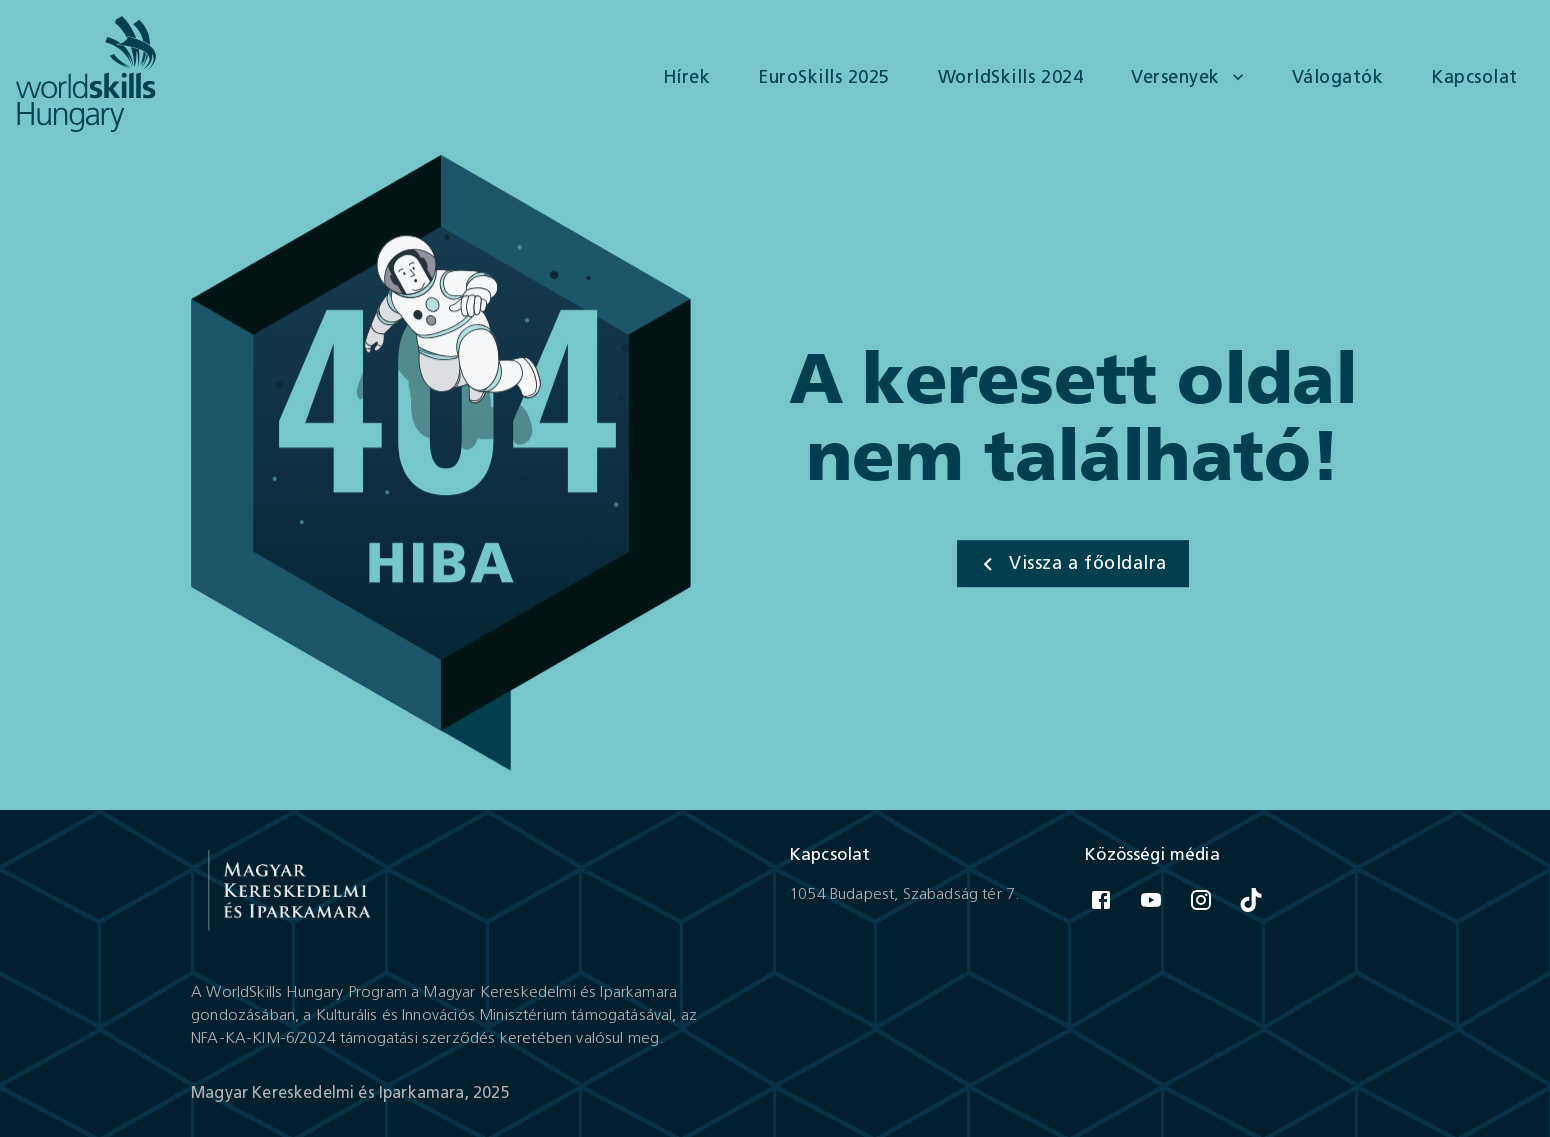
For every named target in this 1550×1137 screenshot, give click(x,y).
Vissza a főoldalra (1072, 564)
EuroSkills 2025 (824, 78)
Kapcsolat (1474, 78)
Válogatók (1338, 78)
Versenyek (1187, 78)
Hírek (687, 78)
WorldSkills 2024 (1010, 78)
